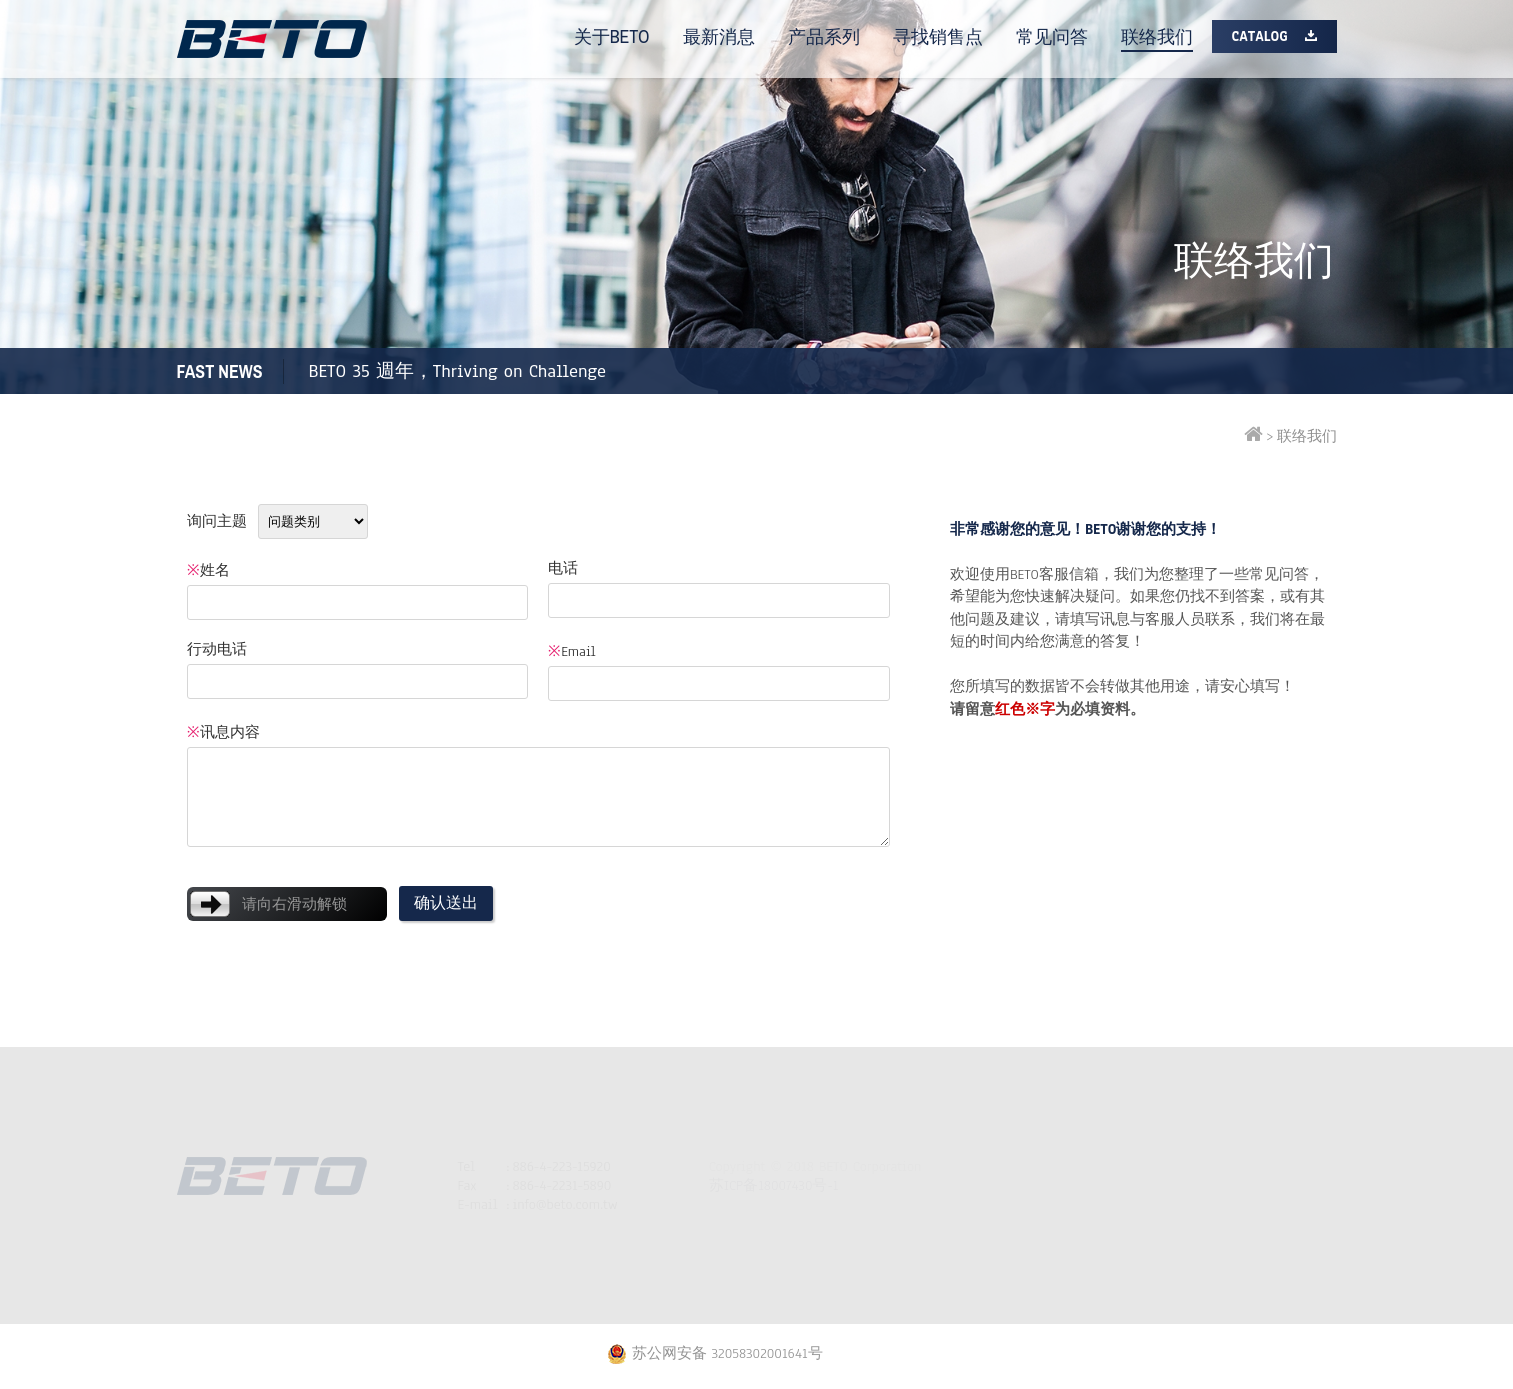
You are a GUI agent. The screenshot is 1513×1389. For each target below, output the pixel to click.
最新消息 (719, 36)
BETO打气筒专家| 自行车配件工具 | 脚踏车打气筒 (272, 39)
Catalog (1260, 36)
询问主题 (217, 521)
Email (571, 651)
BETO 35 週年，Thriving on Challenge (457, 371)
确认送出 (446, 903)
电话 (563, 568)
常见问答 (1052, 36)
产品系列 (824, 36)
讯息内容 (223, 732)
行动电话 (217, 649)
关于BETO (612, 36)
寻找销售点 (938, 36)
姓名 (208, 570)
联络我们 (1157, 36)
